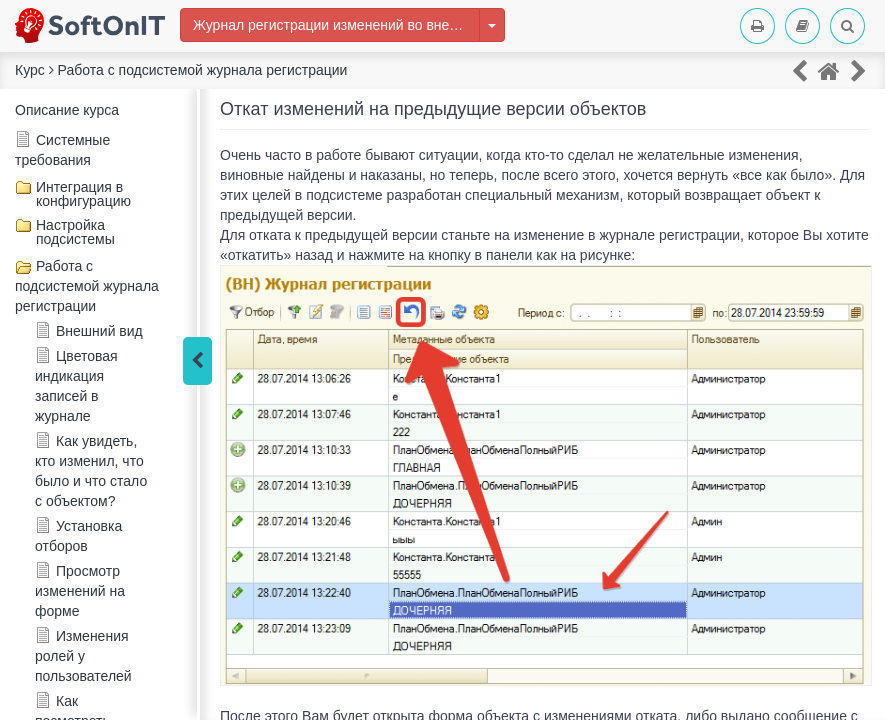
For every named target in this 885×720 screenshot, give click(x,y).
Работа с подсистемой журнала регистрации (87, 286)
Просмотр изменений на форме (80, 591)
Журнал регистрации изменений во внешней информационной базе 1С (336, 25)
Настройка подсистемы (75, 232)
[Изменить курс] (492, 25)
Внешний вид (99, 331)
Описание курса (67, 110)
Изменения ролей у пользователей (83, 656)
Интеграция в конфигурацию (83, 194)
